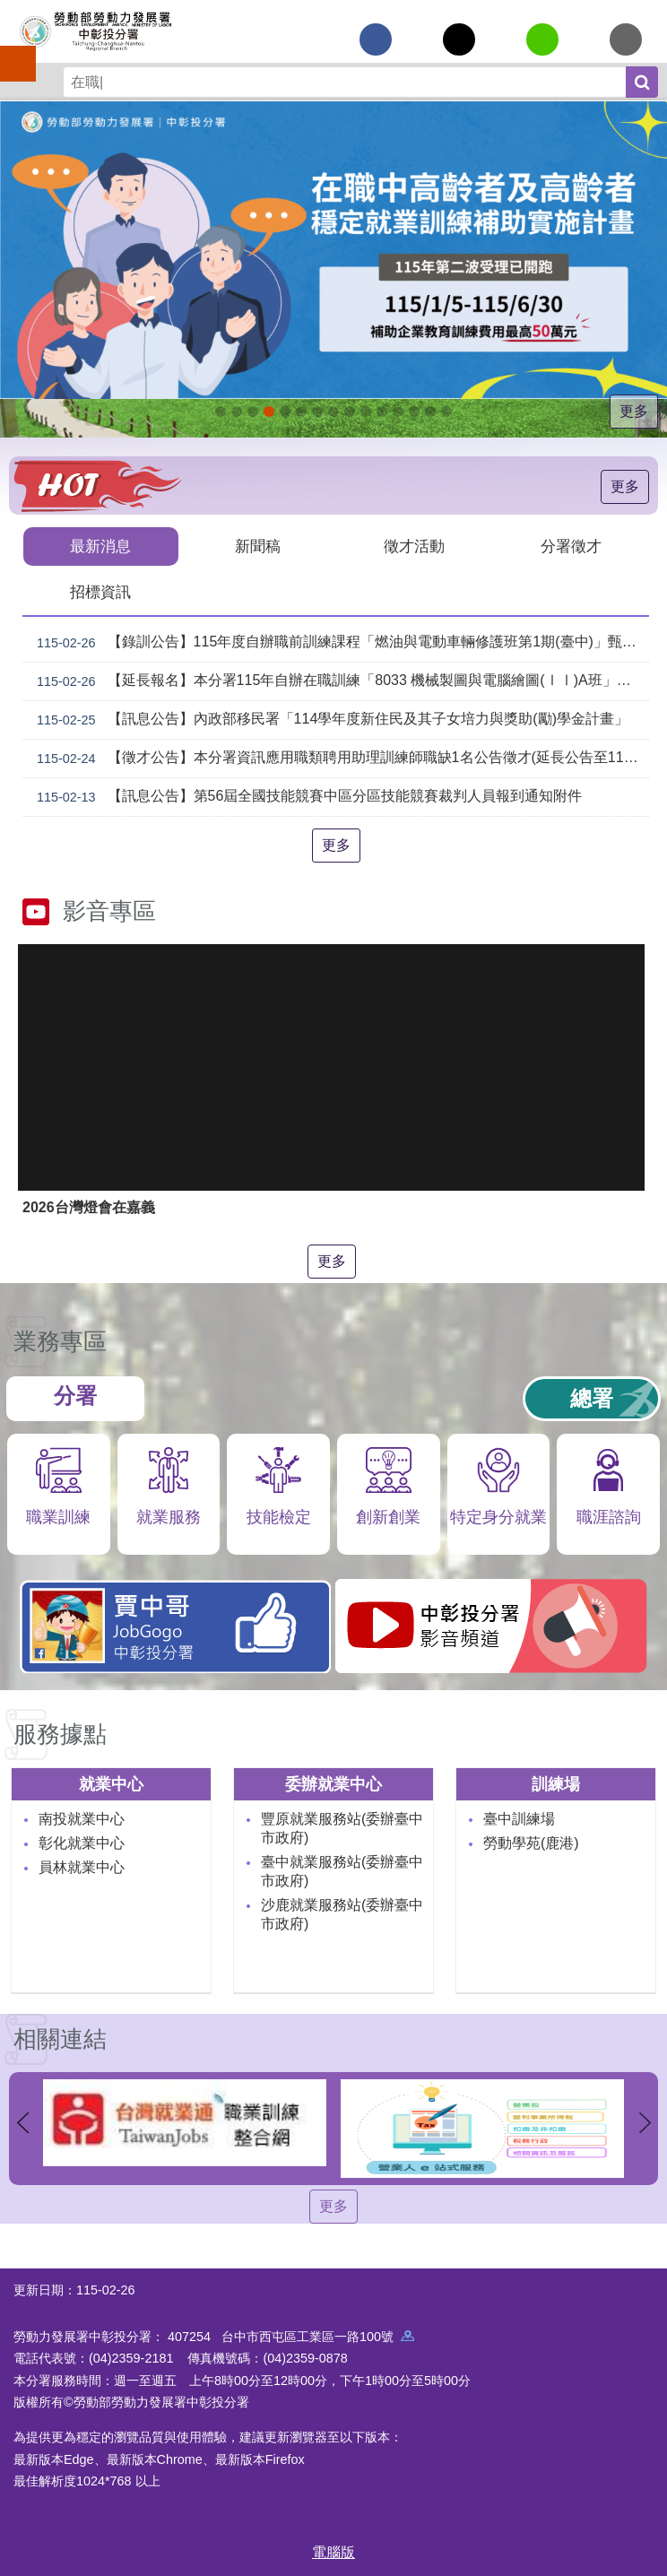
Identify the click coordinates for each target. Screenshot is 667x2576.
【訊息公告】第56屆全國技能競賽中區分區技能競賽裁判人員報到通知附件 (306, 797)
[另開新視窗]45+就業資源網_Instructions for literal (430, 411)
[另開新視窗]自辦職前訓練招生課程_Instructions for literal (236, 411)
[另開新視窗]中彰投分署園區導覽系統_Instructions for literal (301, 411)
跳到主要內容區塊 (9, 9)
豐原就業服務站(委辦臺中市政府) (342, 1828)
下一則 (644, 2123)
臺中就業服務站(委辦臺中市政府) (342, 1871)
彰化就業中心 (82, 1843)
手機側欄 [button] (10, 51)
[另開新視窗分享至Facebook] (375, 39)
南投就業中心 (82, 1818)
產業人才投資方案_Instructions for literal (398, 411)
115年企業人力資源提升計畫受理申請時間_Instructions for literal (252, 411)
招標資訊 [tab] (100, 592)
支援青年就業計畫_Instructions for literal (333, 411)
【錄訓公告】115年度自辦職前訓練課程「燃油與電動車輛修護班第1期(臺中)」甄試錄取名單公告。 (339, 643)
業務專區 (60, 1341)
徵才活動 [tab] (414, 546)
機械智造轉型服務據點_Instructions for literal (365, 411)
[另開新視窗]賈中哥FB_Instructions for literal (349, 411)
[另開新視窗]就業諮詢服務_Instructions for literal (317, 411)
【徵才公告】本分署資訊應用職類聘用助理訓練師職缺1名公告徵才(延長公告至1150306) (339, 758)
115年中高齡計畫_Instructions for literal (269, 411)
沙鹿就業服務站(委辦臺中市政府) (342, 1914)
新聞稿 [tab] (258, 546)
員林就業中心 (82, 1867)
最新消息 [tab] (100, 546)
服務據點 (60, 1734)
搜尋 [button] (642, 82)
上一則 (22, 2123)
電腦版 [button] (333, 2552)
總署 (591, 1398)
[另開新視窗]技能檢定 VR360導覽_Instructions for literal (446, 411)
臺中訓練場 (519, 1818)
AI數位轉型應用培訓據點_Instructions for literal (382, 411)
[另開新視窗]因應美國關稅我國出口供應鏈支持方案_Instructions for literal (220, 411)
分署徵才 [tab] (571, 546)
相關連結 (60, 2038)
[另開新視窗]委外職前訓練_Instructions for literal (414, 411)
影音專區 (109, 911)
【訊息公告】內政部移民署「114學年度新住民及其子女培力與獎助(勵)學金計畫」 (329, 720)
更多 (633, 411)
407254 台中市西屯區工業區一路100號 (291, 2336)
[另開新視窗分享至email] (626, 39)
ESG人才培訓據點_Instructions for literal (285, 411)
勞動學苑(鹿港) (531, 1843)
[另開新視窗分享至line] (542, 39)
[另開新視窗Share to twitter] (459, 39)
